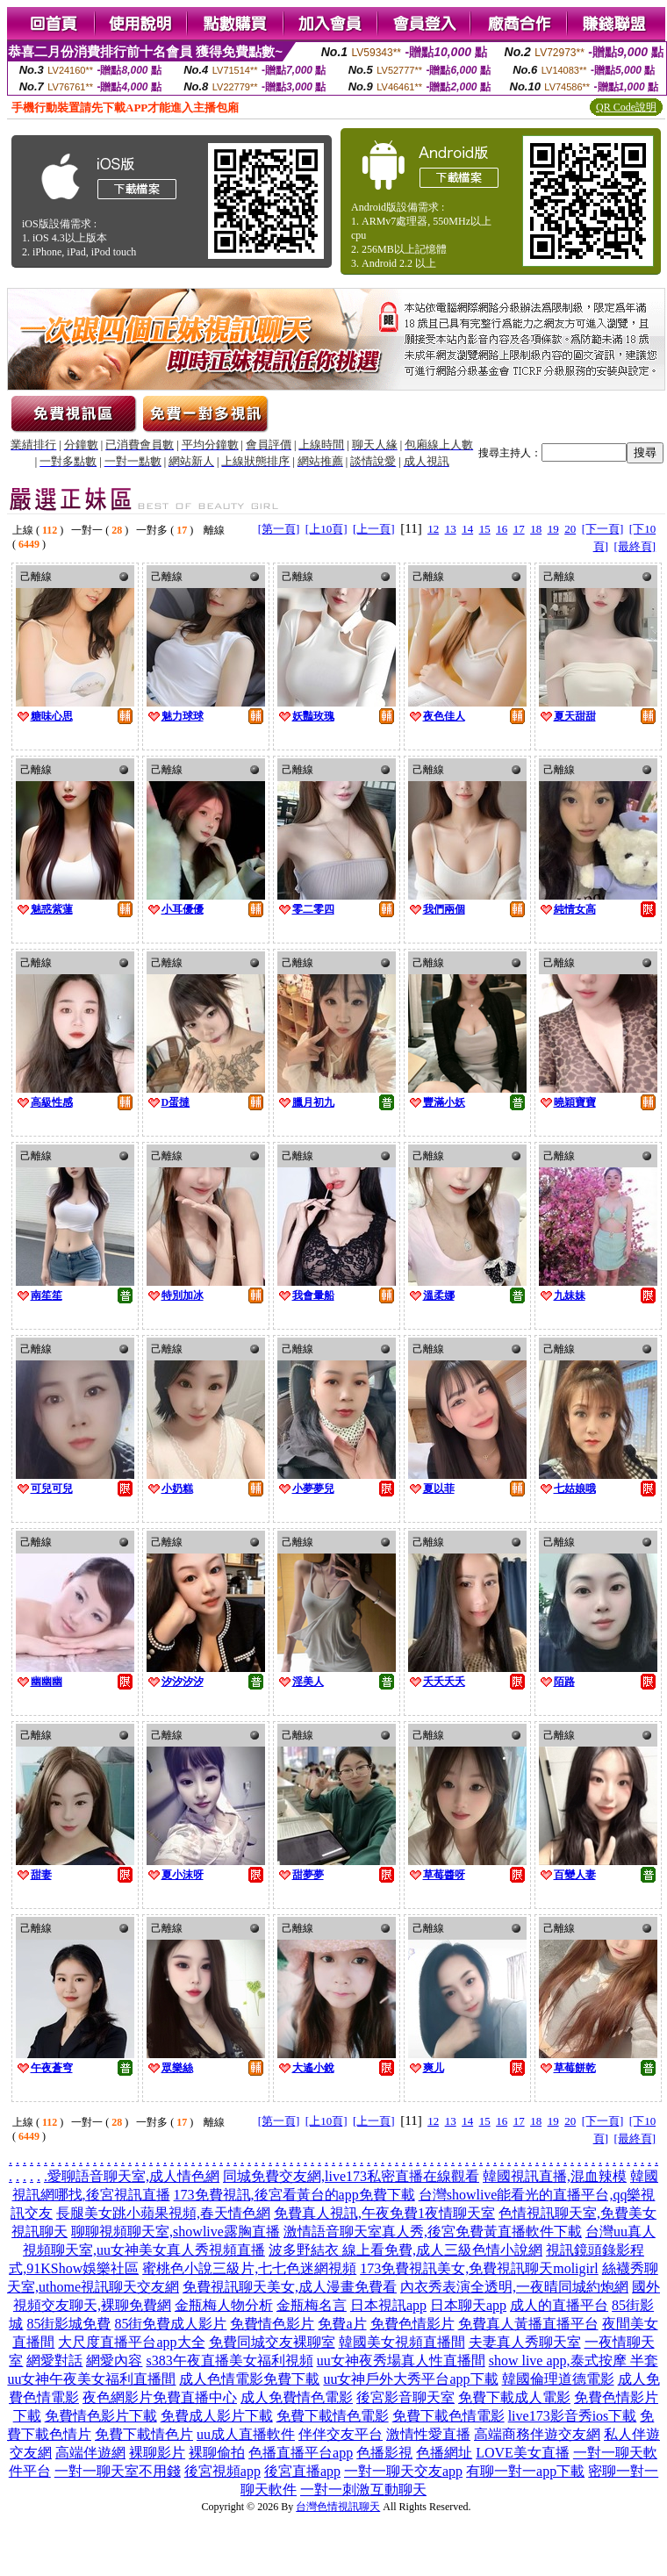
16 (501, 528)
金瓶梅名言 (311, 2305)
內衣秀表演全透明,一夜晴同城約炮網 (514, 2286)
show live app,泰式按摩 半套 (573, 2360)
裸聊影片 (157, 2452)
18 (535, 528)
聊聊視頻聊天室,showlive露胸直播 (175, 2231)
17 (519, 528)
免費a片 (342, 2323)
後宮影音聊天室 (405, 2397)
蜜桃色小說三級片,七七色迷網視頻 (249, 2268)
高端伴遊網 (90, 2452)
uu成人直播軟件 (246, 2434)
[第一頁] (279, 528)
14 (467, 528)
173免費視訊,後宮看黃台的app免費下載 (294, 2194)
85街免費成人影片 (170, 2323)
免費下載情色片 (144, 2434)
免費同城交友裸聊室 (272, 2342)
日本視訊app (388, 2305)
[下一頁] (603, 528)
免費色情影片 (412, 2323)
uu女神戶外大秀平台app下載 (410, 2378)
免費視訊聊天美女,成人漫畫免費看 (290, 2286)
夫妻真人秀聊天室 (525, 2342)
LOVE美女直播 (523, 2452)
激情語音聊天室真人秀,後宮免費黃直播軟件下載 (432, 2231)
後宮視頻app (222, 2471)
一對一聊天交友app (403, 2471)
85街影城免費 (68, 2323)
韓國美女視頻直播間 (402, 2342)
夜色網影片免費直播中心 (159, 2397)
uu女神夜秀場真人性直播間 (401, 2360)
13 (450, 528)
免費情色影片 (272, 2323)
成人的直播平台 (559, 2305)
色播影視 (384, 2452)
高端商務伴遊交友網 (537, 2434)
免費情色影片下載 (101, 2415)
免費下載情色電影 (332, 2415)
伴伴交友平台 (340, 2434)
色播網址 (444, 2452)
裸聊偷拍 (217, 2452)
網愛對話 (54, 2360)
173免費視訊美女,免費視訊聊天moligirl (479, 2268)
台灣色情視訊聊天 (338, 2507)
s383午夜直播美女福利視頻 (229, 2360)
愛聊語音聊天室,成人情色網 (133, 2176)
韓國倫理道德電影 (558, 2378)
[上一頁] (374, 528)
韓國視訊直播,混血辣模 (555, 2176)
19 (553, 528)
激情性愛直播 (428, 2434)
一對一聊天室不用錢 (117, 2471)
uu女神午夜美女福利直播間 (91, 2378)
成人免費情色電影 (296, 2397)
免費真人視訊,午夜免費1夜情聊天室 (384, 2213)
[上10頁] (326, 528)
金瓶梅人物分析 (224, 2305)
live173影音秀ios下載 (572, 2415)
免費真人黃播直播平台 (528, 2323)
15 (485, 528)
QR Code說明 (626, 107)
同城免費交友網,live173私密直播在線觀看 (351, 2176)
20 (570, 528)
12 (433, 528)
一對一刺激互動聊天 (363, 2489)
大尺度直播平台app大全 (131, 2342)
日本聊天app (468, 2305)
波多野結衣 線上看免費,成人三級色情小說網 (405, 2249)
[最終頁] (634, 546)
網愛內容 (114, 2360)
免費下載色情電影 (448, 2415)
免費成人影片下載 (217, 2415)
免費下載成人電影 (514, 2397)
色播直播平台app (300, 2452)
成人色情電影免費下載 (249, 2378)
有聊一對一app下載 (525, 2471)
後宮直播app (302, 2471)
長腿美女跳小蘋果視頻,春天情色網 (163, 2213)
